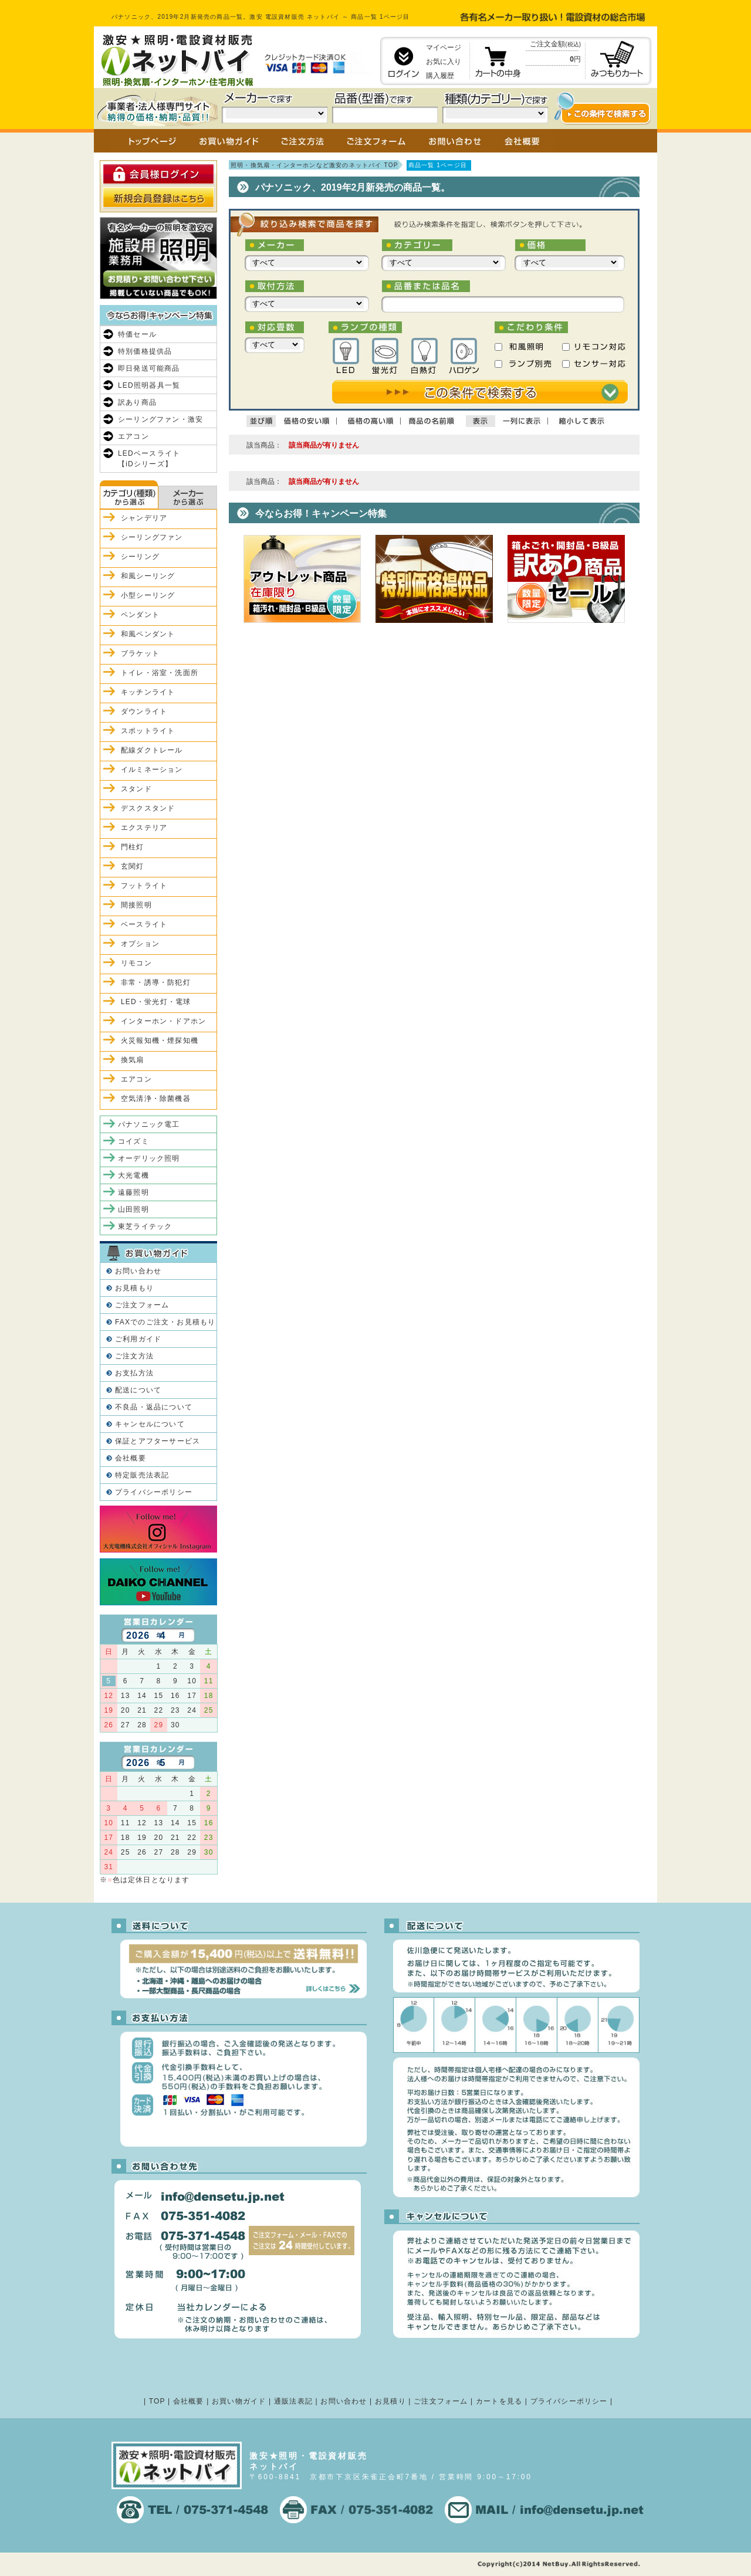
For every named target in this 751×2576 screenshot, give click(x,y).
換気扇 (132, 1060)
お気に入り (443, 61)
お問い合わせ (138, 1271)
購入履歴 (440, 76)
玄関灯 (132, 866)
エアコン (133, 436)
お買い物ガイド (239, 2401)
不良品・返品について (153, 1407)
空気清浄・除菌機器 (156, 1098)
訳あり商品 (137, 402)
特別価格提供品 (145, 351)
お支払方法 (134, 1373)
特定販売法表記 (142, 1475)
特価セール (137, 334)
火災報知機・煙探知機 (159, 1040)
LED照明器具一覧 (149, 385)
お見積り (390, 2401)
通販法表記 (293, 2401)
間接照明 (136, 905)
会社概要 (130, 1458)
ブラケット (140, 653)
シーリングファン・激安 (160, 419)
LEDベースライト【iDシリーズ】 (149, 458)
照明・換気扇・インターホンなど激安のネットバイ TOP (314, 165)
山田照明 (133, 1209)
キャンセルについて (150, 1424)
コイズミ (133, 1141)
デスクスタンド (148, 808)
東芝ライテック (145, 1226)
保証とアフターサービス (157, 1441)
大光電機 (133, 1175)
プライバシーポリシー (153, 1492)
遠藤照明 (133, 1192)
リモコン (136, 963)
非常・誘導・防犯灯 (156, 982)
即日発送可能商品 (149, 368)
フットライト (144, 886)
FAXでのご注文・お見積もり (165, 1322)
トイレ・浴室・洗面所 (159, 673)
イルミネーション (152, 769)
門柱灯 (132, 847)
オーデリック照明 (149, 1158)
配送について (138, 1390)
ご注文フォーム (142, 1305)
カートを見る (499, 2401)
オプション (140, 944)
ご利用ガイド (138, 1339)
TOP (157, 2401)
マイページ (443, 47)
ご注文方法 (134, 1356)
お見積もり (134, 1288)
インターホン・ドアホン (163, 1021)
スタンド (136, 789)
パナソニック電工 (149, 1124)
